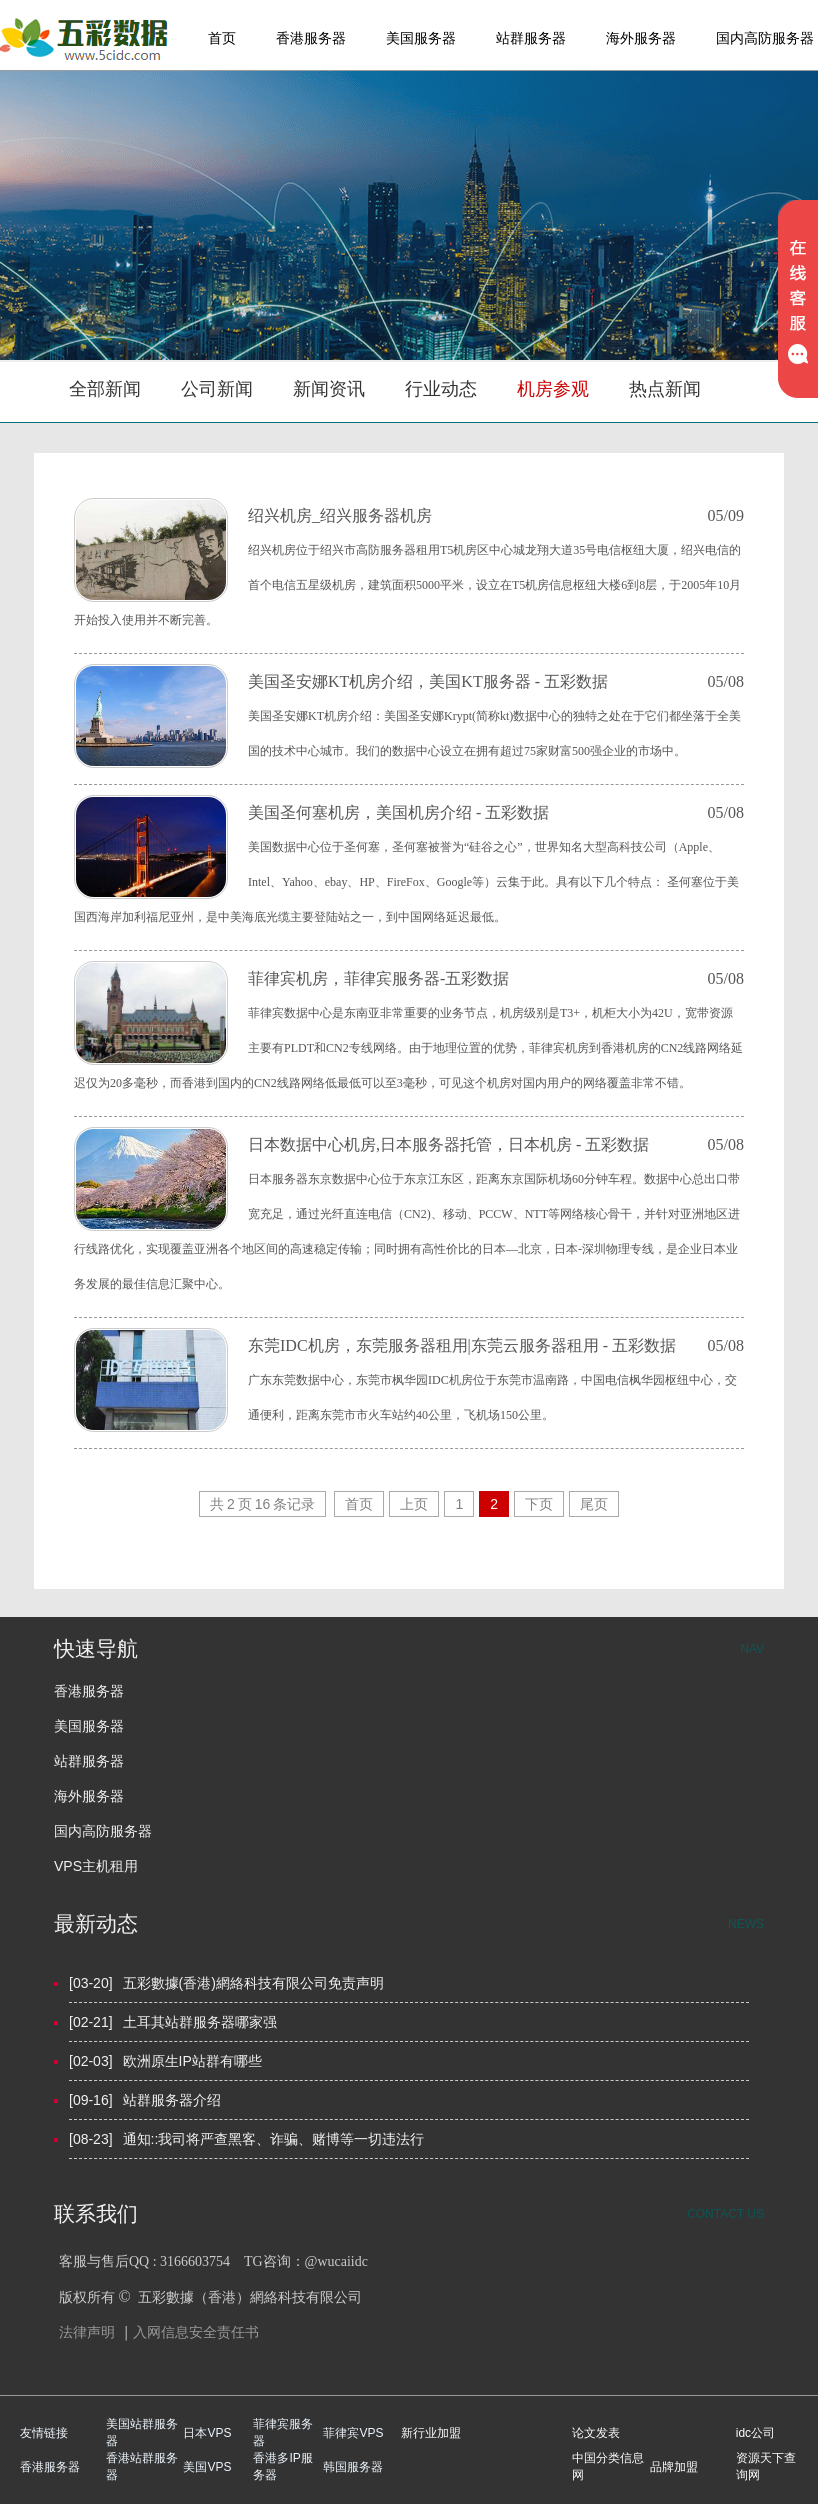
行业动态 (441, 389)
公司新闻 (217, 389)
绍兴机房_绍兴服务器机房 (340, 515)
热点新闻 (665, 389)
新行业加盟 (431, 2433)
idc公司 (755, 2433)
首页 (222, 38)
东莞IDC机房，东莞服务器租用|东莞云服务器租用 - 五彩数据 (462, 1345)
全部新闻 (105, 389)
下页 (539, 1504)
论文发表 (596, 2433)
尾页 (594, 1504)
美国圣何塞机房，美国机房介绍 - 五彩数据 (398, 812)
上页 (414, 1504)
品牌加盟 (674, 2467)
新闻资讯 (329, 389)
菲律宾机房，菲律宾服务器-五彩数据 (378, 978)
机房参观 (553, 389)
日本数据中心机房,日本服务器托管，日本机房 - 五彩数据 (448, 1144)
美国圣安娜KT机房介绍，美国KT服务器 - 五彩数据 (428, 681)
